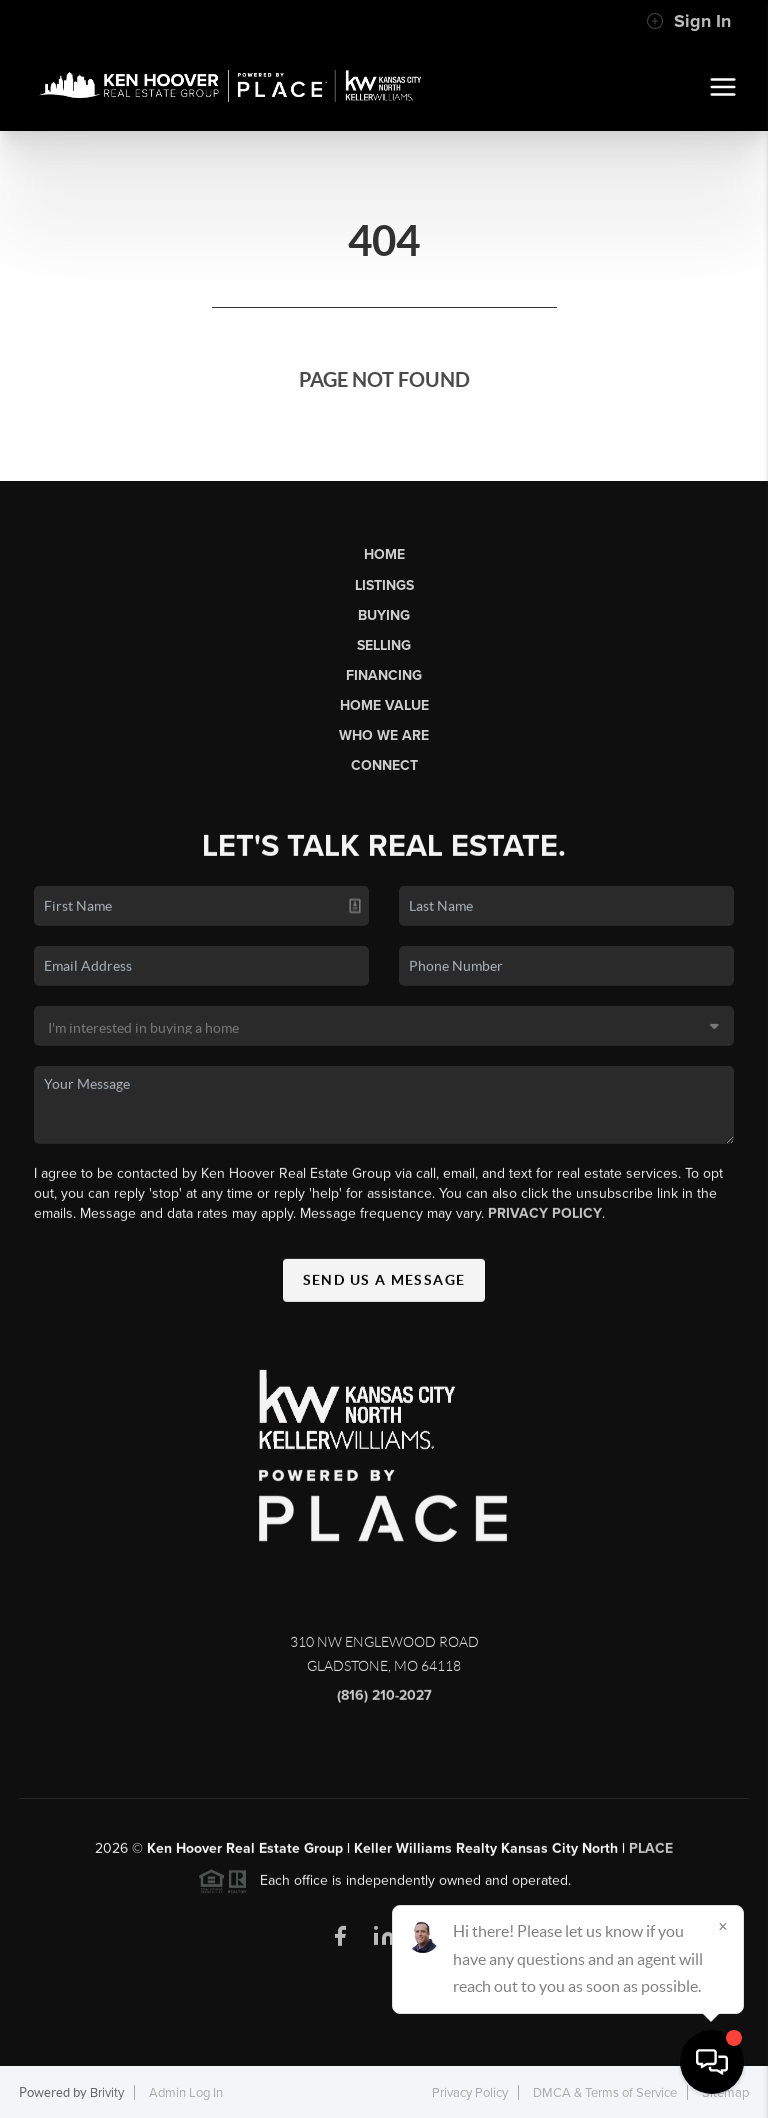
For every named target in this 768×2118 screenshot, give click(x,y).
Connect (384, 765)
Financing (384, 675)
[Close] (723, 1926)
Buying (384, 615)
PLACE (651, 1855)
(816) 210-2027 (384, 1702)
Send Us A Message (384, 1287)
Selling (384, 645)
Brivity (107, 2093)
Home (384, 554)
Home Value (384, 705)
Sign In (688, 21)
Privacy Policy (545, 1220)
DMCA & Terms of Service (605, 2093)
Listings (384, 585)
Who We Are (384, 735)
